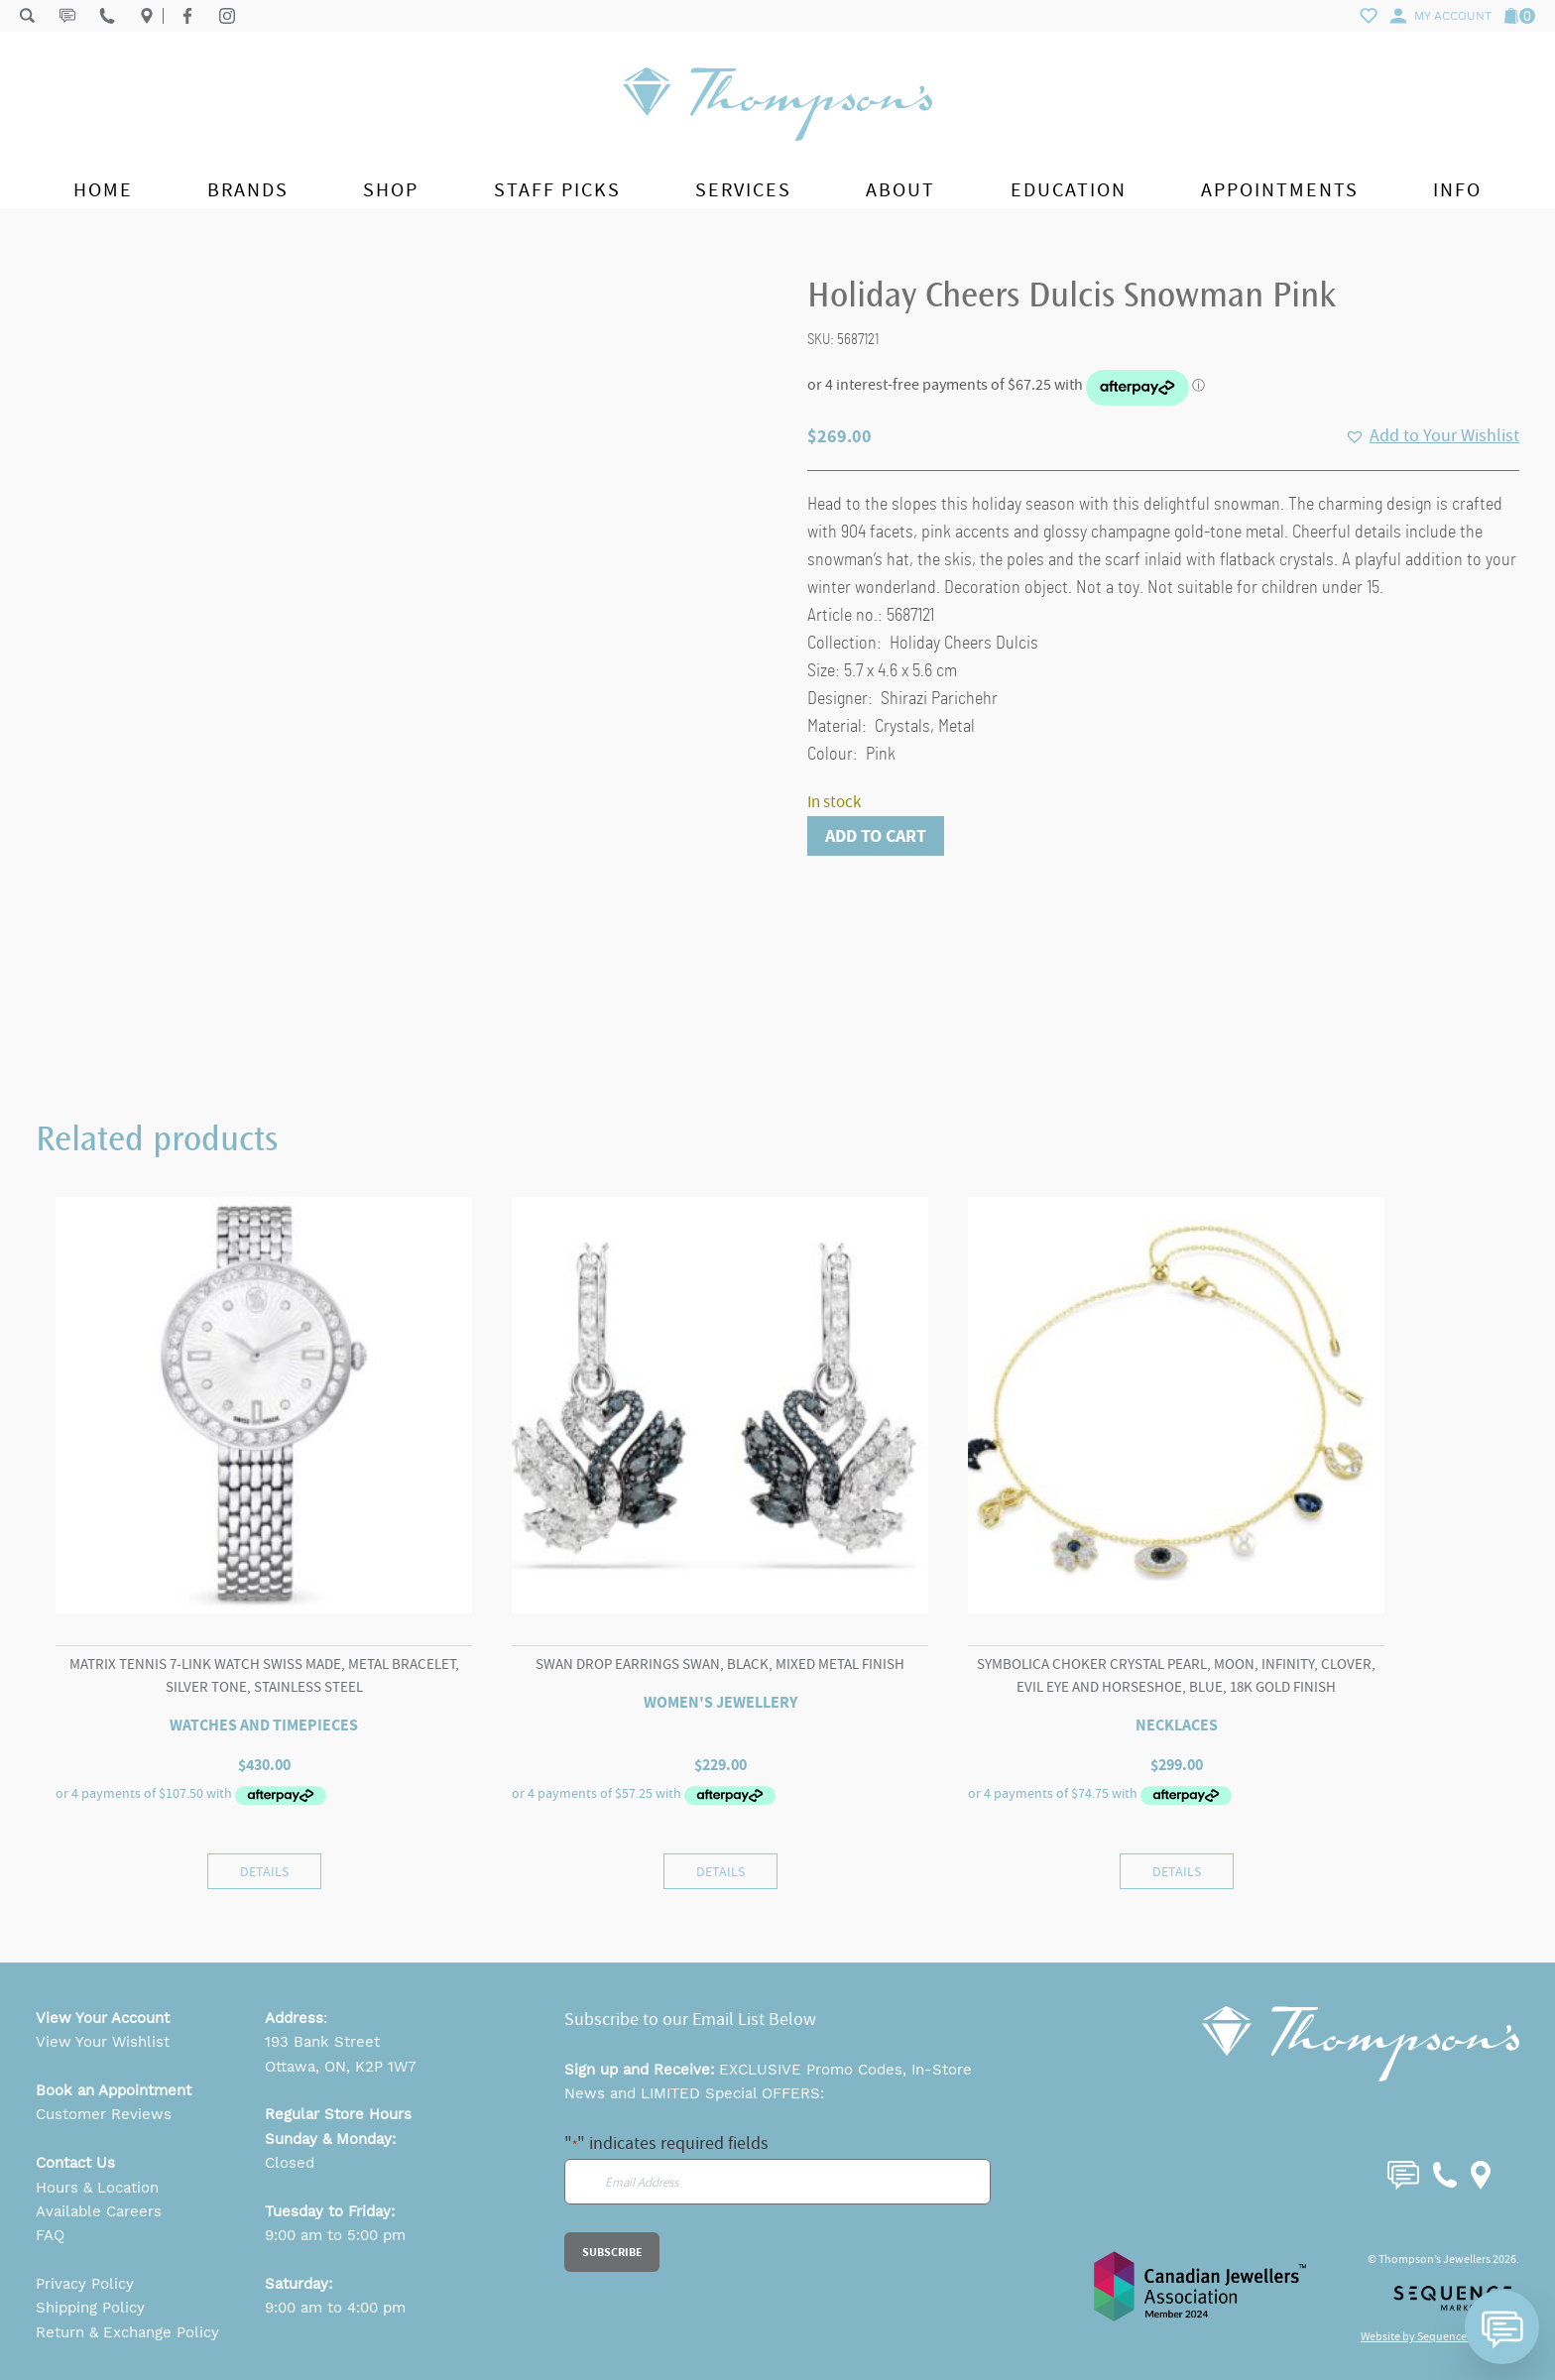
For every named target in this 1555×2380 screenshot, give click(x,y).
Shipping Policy (90, 2308)
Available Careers (99, 2211)
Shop (391, 190)
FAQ (50, 2235)
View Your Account (103, 2018)
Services (743, 190)
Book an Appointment (113, 2090)
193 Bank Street (322, 2042)
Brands (248, 190)
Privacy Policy (85, 2284)
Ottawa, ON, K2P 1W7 (340, 2067)
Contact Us (75, 2163)
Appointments (1280, 190)
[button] (1432, 436)
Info (1457, 190)
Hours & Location (97, 2188)
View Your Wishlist (103, 2042)
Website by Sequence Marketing (1440, 2336)
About (900, 190)
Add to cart (875, 836)
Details (264, 1871)
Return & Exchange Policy (127, 2332)
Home (103, 190)
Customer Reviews (104, 2114)
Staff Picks (557, 190)
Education (1069, 190)
